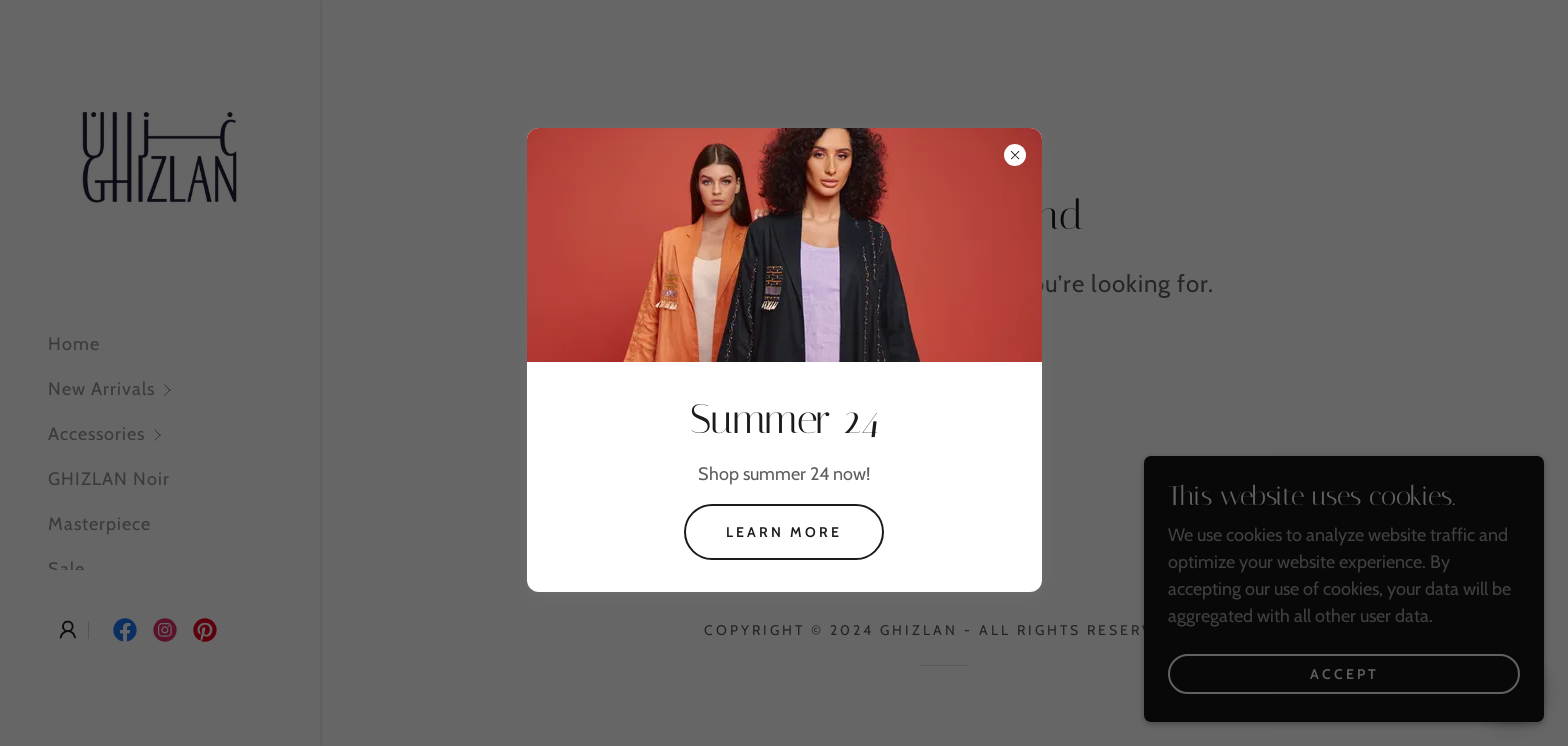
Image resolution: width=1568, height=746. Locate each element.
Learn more (784, 532)
